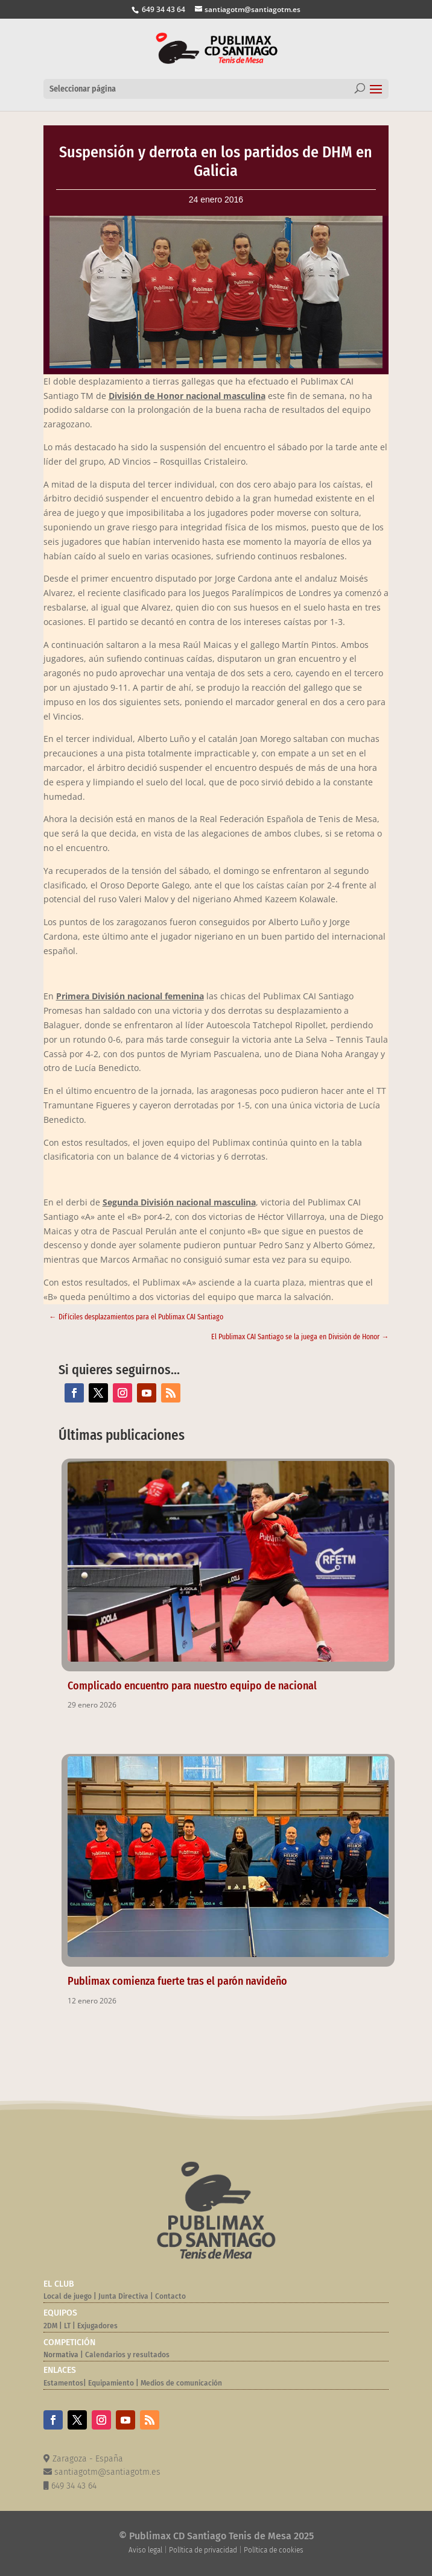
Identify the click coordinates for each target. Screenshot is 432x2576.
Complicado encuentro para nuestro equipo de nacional (192, 1685)
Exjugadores (97, 2326)
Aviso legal (145, 2550)
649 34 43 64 (162, 9)
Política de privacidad (203, 2550)
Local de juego (67, 2296)
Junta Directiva (122, 2296)
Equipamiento (111, 2383)
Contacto (170, 2296)
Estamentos (63, 2383)
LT (67, 2326)
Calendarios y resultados (127, 2355)
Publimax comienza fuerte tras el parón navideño (177, 1981)
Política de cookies (273, 2550)
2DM (50, 2326)
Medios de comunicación (181, 2383)
